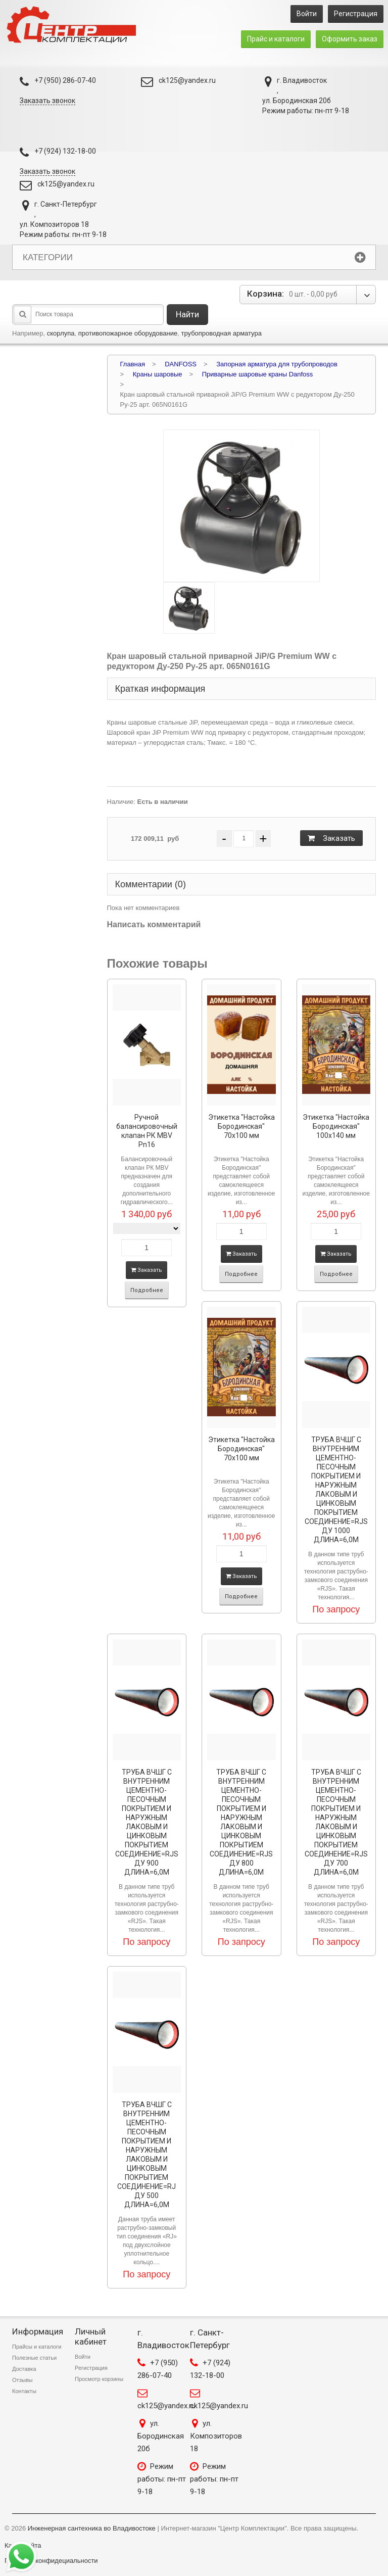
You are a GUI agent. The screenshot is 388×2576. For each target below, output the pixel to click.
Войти (307, 14)
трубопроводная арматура (221, 333)
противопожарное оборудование (128, 333)
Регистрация (355, 14)
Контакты (24, 2391)
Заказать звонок (47, 101)
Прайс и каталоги (276, 39)
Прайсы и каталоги (36, 2347)
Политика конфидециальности (51, 2560)
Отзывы (22, 2380)
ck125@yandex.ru (187, 80)
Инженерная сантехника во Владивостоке (92, 2528)
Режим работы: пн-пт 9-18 (161, 2479)
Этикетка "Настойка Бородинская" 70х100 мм (241, 1126)
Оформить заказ (349, 39)
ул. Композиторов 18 (216, 2436)
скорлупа (61, 333)
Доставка (24, 2369)
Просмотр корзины (99, 2379)
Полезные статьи (34, 2358)
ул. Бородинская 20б (160, 2436)
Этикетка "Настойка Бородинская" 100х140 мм (336, 1126)
